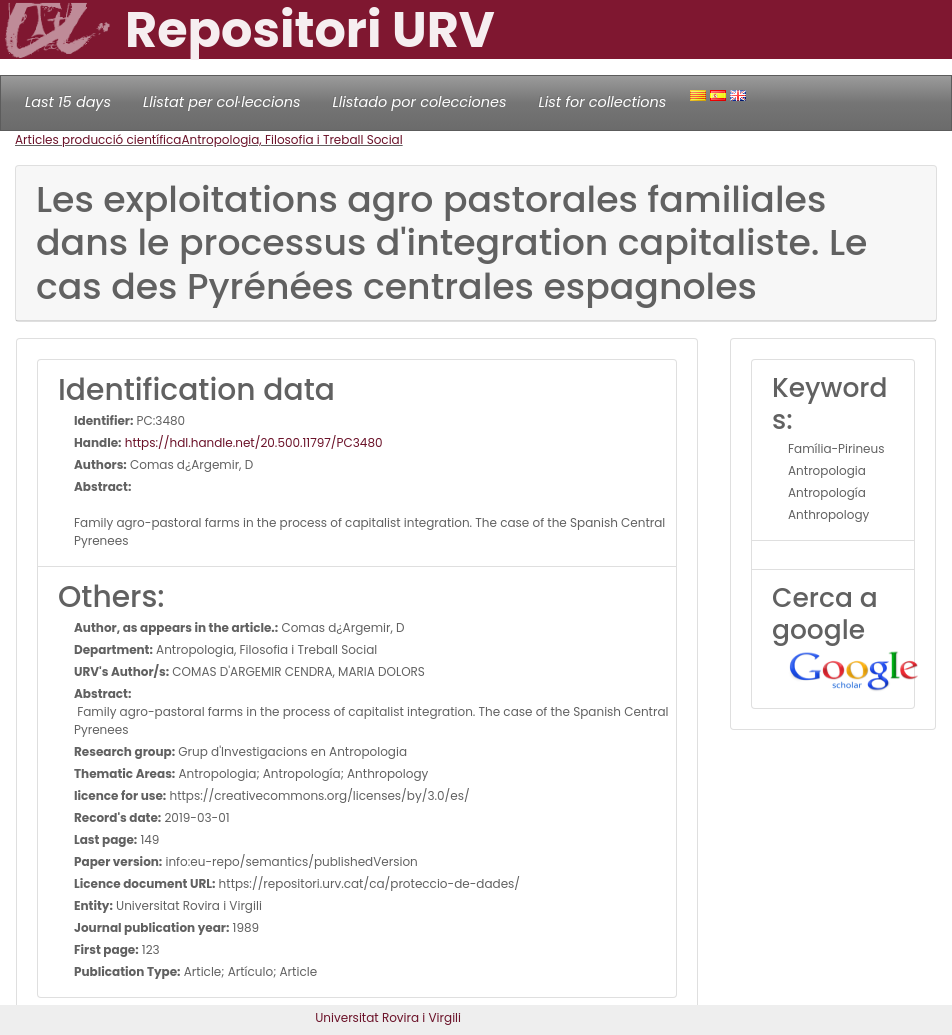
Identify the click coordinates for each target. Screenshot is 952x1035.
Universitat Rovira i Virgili (388, 1017)
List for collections (602, 102)
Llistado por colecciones (420, 102)
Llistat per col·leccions (222, 102)
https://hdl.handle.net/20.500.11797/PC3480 (252, 442)
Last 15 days (68, 102)
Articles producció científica (98, 139)
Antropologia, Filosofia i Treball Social (291, 139)
